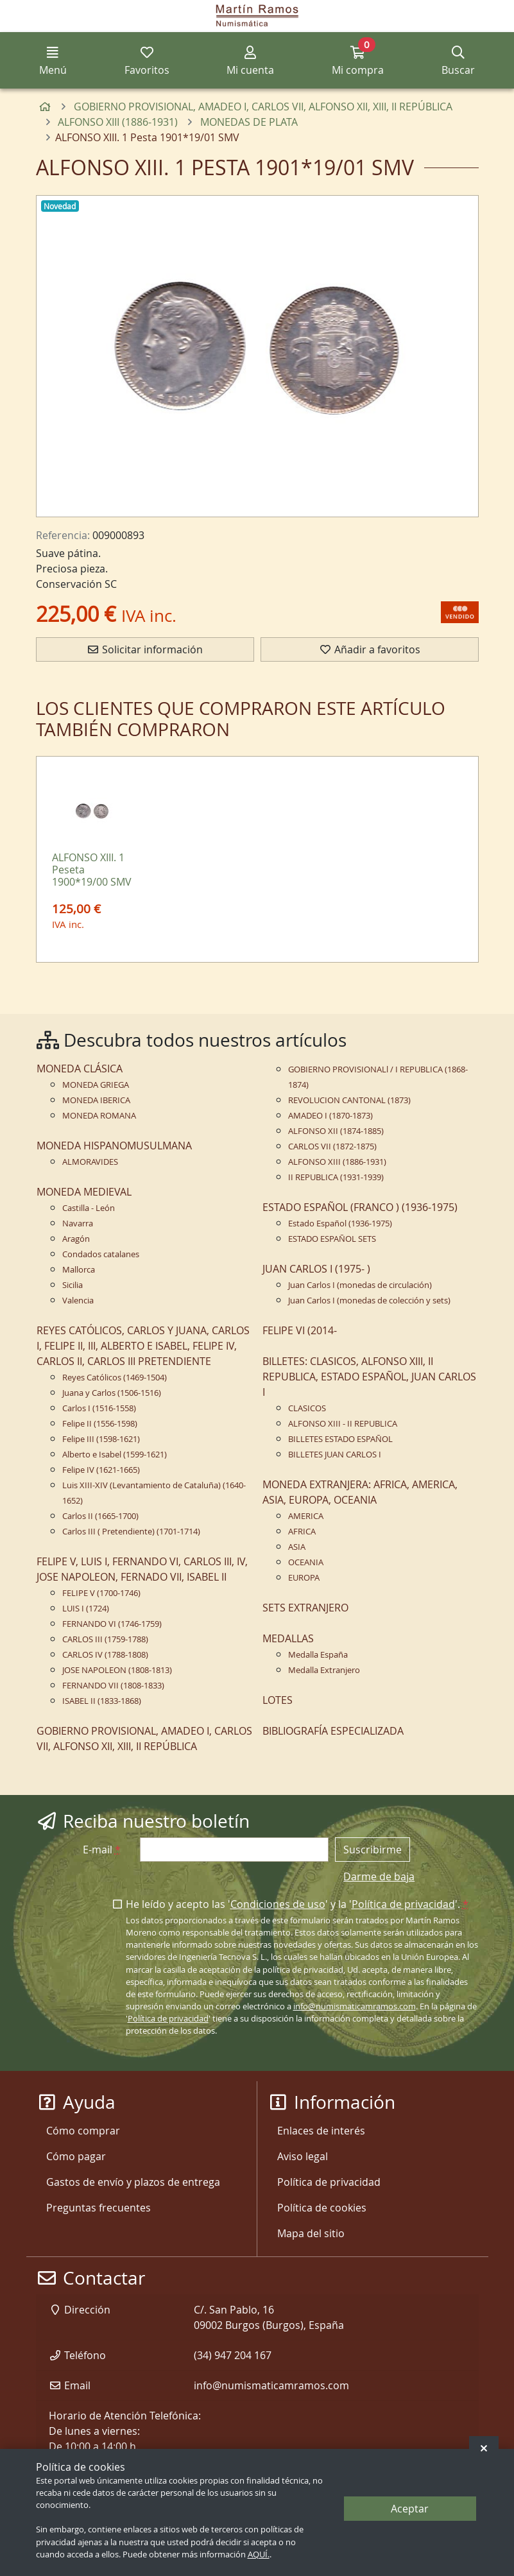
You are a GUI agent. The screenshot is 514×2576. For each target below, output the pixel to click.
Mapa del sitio (311, 2233)
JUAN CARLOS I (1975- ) (316, 1269)
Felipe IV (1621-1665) (101, 1469)
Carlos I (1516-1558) (99, 1408)
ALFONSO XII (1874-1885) (336, 1131)
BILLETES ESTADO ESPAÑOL (340, 1439)
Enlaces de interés (321, 2131)
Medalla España (318, 1654)
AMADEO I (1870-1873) (330, 1115)
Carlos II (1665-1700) (100, 1516)
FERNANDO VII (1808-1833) (113, 1685)
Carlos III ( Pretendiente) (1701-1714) (131, 1531)
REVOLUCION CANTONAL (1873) (349, 1100)
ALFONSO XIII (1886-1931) (337, 1161)
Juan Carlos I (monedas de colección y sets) (369, 1300)
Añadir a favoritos (369, 649)
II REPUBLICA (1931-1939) (336, 1177)
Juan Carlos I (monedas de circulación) (360, 1285)
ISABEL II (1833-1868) (101, 1701)
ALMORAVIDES (90, 1161)
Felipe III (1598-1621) (101, 1439)
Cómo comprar (83, 2131)
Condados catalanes (100, 1254)
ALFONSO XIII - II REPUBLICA (342, 1423)
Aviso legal (302, 2156)
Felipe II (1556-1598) (99, 1423)
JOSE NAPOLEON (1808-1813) (117, 1670)
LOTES (277, 1700)
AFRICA (302, 1531)
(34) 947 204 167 (232, 2355)
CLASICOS (307, 1408)
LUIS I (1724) (85, 1608)
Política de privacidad (403, 1904)
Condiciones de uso (277, 1904)
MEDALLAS (288, 1638)
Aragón (76, 1238)
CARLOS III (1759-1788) (105, 1639)
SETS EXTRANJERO (305, 1608)
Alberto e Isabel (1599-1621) (114, 1454)
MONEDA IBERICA (96, 1100)
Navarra (77, 1223)
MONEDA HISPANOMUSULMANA (114, 1145)
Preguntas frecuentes (98, 2208)
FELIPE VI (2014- (299, 1330)
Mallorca (78, 1269)
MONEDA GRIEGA (95, 1084)
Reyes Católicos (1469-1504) (114, 1377)
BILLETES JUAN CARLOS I (334, 1454)
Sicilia (72, 1285)
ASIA (296, 1546)
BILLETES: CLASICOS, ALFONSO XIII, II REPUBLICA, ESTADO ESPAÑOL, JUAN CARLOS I (369, 1376)
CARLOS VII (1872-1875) (332, 1146)
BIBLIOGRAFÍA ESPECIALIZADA (333, 1731)
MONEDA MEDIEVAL (84, 1192)
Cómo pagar (76, 2156)
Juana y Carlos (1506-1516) (111, 1392)
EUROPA (304, 1577)
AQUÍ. (259, 2554)
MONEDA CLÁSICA (80, 1068)
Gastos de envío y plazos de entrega (133, 2182)
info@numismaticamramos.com (354, 2006)
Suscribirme (372, 1849)
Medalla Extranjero (324, 1670)
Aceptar (410, 2509)
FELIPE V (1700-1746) (101, 1593)
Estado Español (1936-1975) (340, 1223)
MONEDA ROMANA (99, 1115)
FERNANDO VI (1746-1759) (112, 1624)
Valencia (78, 1300)
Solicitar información (145, 649)
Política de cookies (321, 2208)
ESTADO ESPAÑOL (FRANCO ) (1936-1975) (360, 1207)
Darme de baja (379, 1876)
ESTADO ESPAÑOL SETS (332, 1238)
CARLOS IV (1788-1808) (105, 1654)
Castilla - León (88, 1208)
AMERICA (305, 1516)
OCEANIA (305, 1562)
